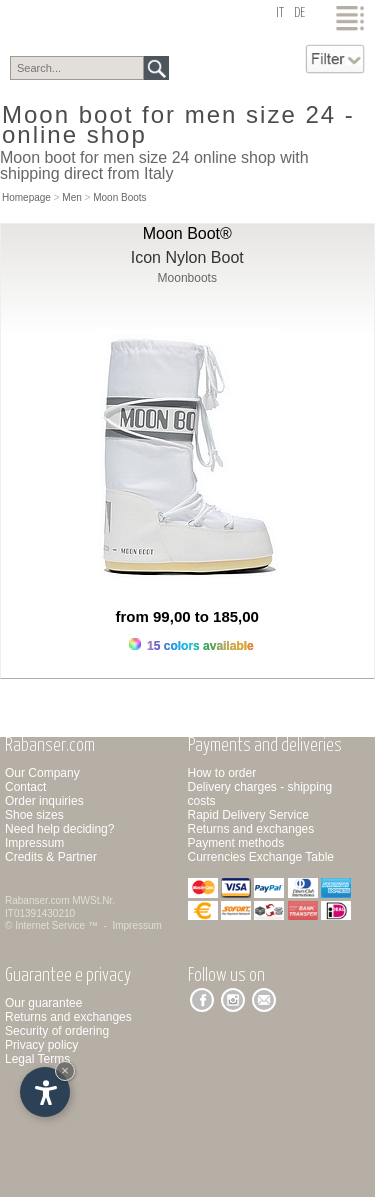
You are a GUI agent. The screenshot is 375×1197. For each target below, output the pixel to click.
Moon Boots (119, 197)
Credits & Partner (51, 857)
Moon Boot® (187, 233)
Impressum (34, 843)
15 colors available (191, 645)
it (280, 13)
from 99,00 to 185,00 (187, 616)
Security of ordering (57, 1031)
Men (71, 197)
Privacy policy (41, 1045)
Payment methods (236, 843)
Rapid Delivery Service (248, 815)
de (299, 13)
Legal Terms (37, 1059)
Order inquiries (44, 801)
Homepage (26, 197)
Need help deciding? (59, 829)
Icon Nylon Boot (187, 257)
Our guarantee (43, 1003)
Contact (25, 787)
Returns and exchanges (251, 829)
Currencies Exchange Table (261, 857)
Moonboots (187, 278)
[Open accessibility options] (45, 1092)
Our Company (42, 773)
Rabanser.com (37, 900)
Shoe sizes (34, 815)
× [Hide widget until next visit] (65, 1070)
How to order (222, 773)
